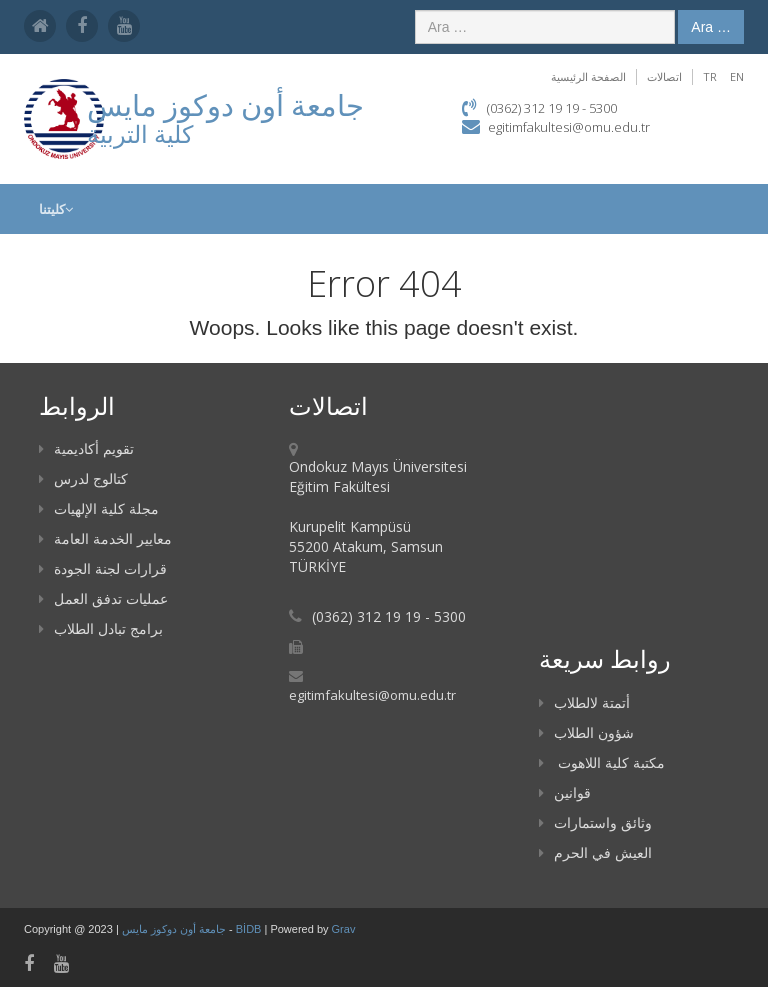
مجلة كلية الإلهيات (99, 508)
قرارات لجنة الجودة (103, 568)
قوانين (565, 792)
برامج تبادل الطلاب (101, 628)
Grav (344, 929)
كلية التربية (140, 133)
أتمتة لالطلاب (584, 702)
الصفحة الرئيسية (588, 76)
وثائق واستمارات (595, 822)
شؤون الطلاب (586, 732)
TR (710, 76)
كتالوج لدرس (83, 478)
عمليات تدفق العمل (103, 598)
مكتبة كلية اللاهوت (602, 762)
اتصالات (664, 76)
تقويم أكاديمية (86, 448)
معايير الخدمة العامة (105, 538)
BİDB (250, 929)
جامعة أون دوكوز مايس (175, 929)
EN (737, 76)
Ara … (711, 27)
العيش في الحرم (595, 852)
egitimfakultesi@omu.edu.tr (569, 127)
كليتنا (56, 209)
